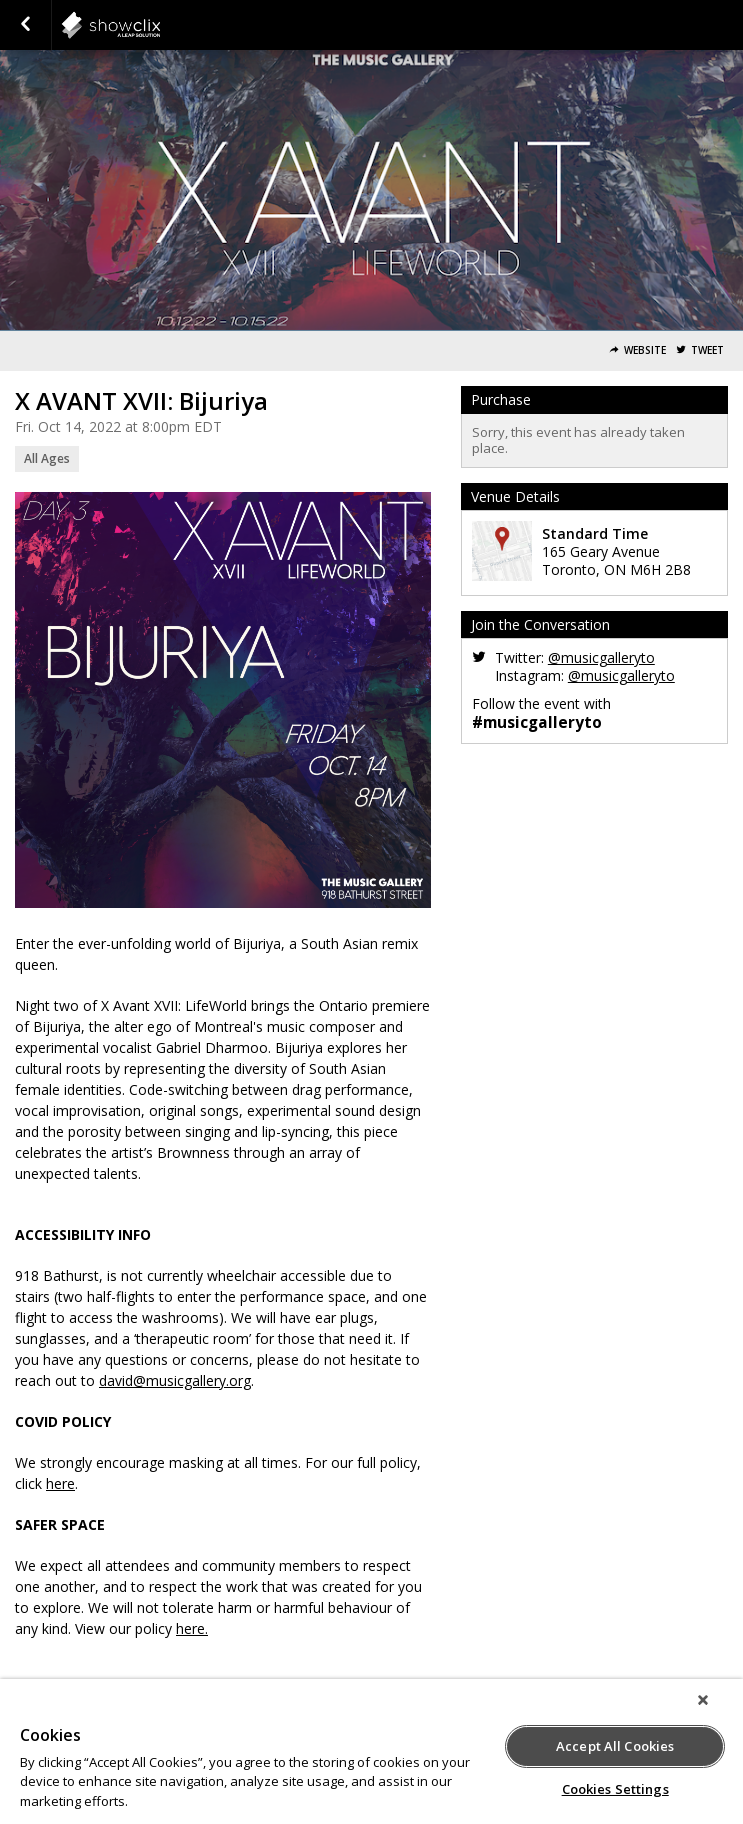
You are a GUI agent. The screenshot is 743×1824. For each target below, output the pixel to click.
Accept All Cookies (615, 1746)
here (60, 1483)
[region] (371, 1751)
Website (645, 350)
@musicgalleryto (601, 657)
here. (192, 1628)
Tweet (707, 350)
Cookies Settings (615, 1789)
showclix (160, 25)
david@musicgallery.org (175, 1380)
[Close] (703, 1700)
